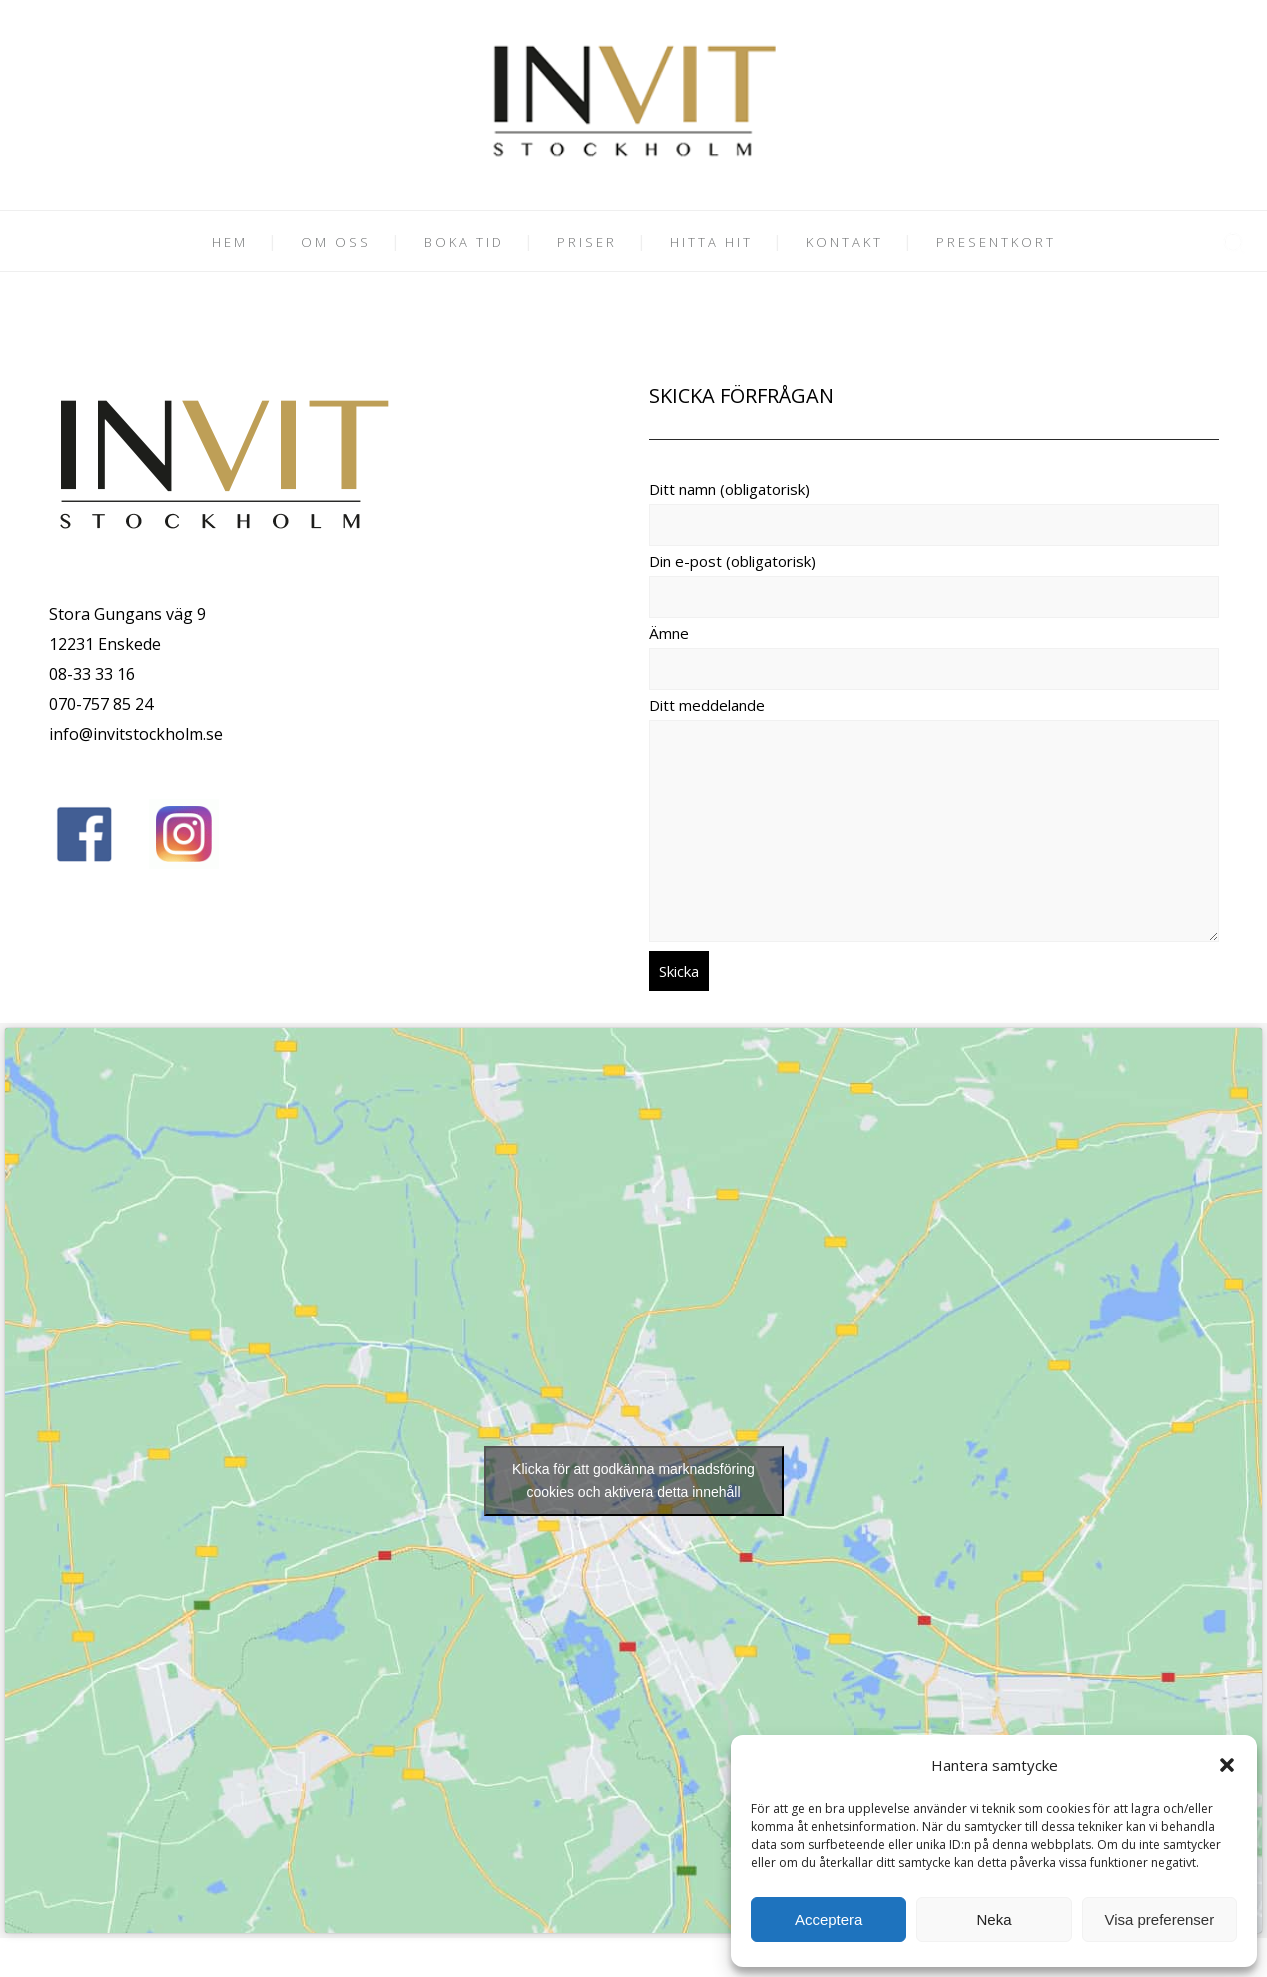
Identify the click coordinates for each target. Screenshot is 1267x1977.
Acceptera (829, 1919)
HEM (230, 242)
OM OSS (336, 242)
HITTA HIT (711, 242)
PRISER (587, 242)
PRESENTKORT (996, 242)
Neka (993, 1919)
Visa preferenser (1159, 1919)
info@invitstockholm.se (136, 734)
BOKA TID (464, 242)
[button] (1227, 1765)
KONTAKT (844, 242)
